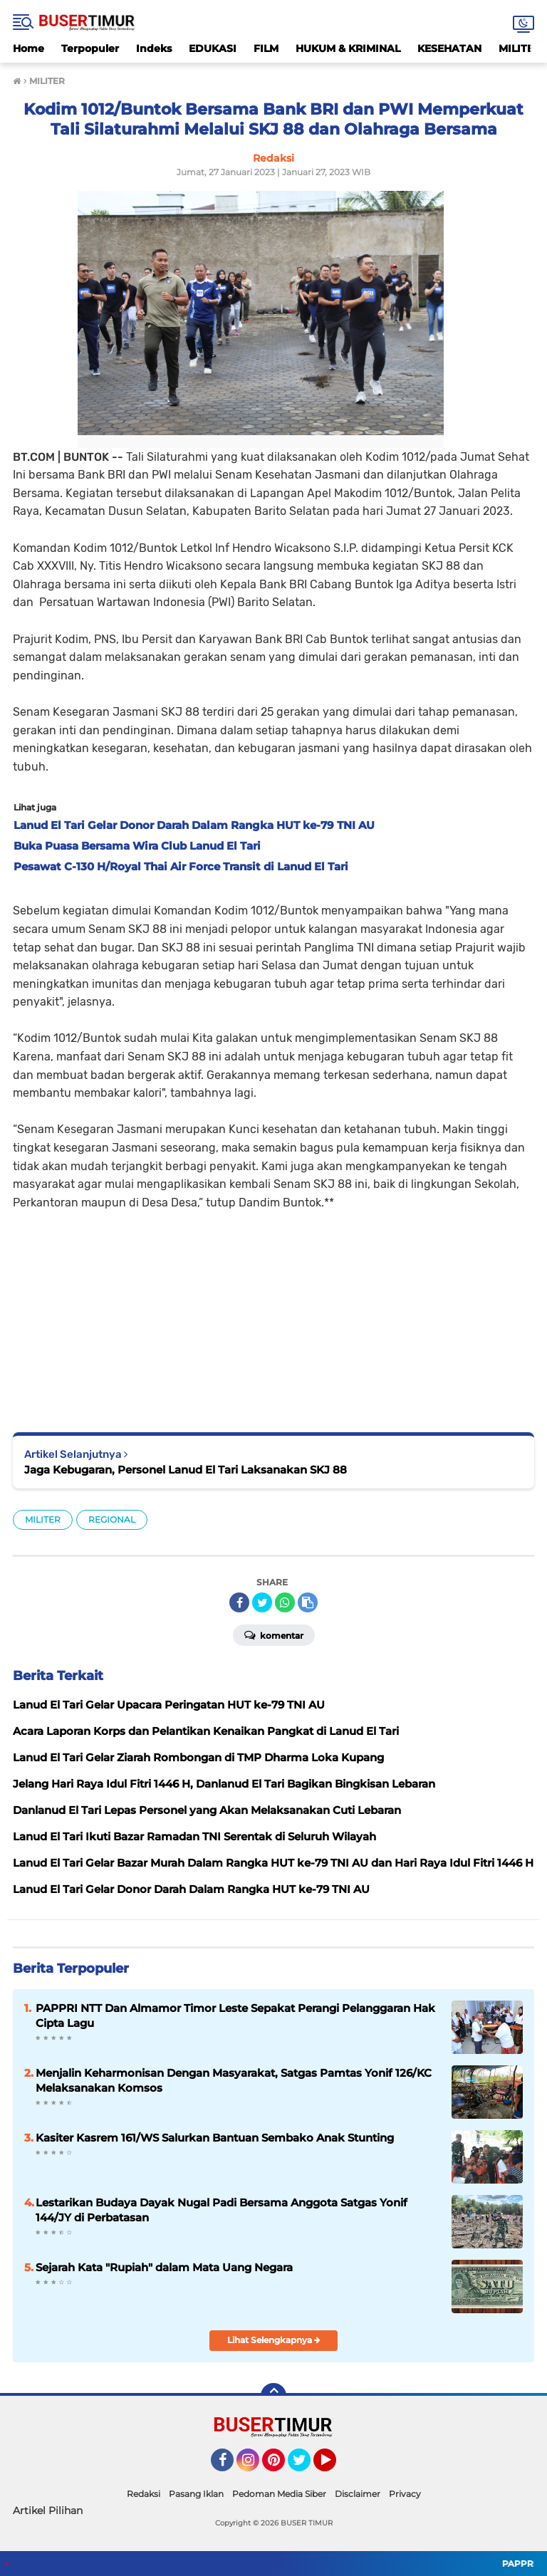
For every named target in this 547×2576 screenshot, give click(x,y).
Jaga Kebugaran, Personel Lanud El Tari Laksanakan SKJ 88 (185, 1469)
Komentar (273, 1634)
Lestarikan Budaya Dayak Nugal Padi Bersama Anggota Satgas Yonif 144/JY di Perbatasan (221, 2210)
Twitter (305, 2466)
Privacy (405, 2493)
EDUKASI (212, 48)
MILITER (43, 1519)
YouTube (334, 2466)
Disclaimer (357, 2493)
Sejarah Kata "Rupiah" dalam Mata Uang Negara (164, 2267)
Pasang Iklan (196, 2493)
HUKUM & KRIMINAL (348, 48)
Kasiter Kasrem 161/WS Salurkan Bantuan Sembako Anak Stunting (215, 2137)
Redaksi (143, 2493)
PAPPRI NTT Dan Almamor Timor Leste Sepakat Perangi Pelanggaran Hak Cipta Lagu (235, 2015)
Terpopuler (90, 48)
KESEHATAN (449, 48)
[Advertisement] (273, 1311)
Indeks (154, 48)
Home (28, 48)
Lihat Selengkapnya (274, 2340)
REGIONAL (111, 1519)
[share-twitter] (262, 1602)
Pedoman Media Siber (279, 2493)
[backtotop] (273, 2396)
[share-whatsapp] (285, 1602)
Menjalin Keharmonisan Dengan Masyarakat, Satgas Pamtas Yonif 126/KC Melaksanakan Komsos (234, 2080)
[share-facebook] (239, 1602)
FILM (266, 48)
